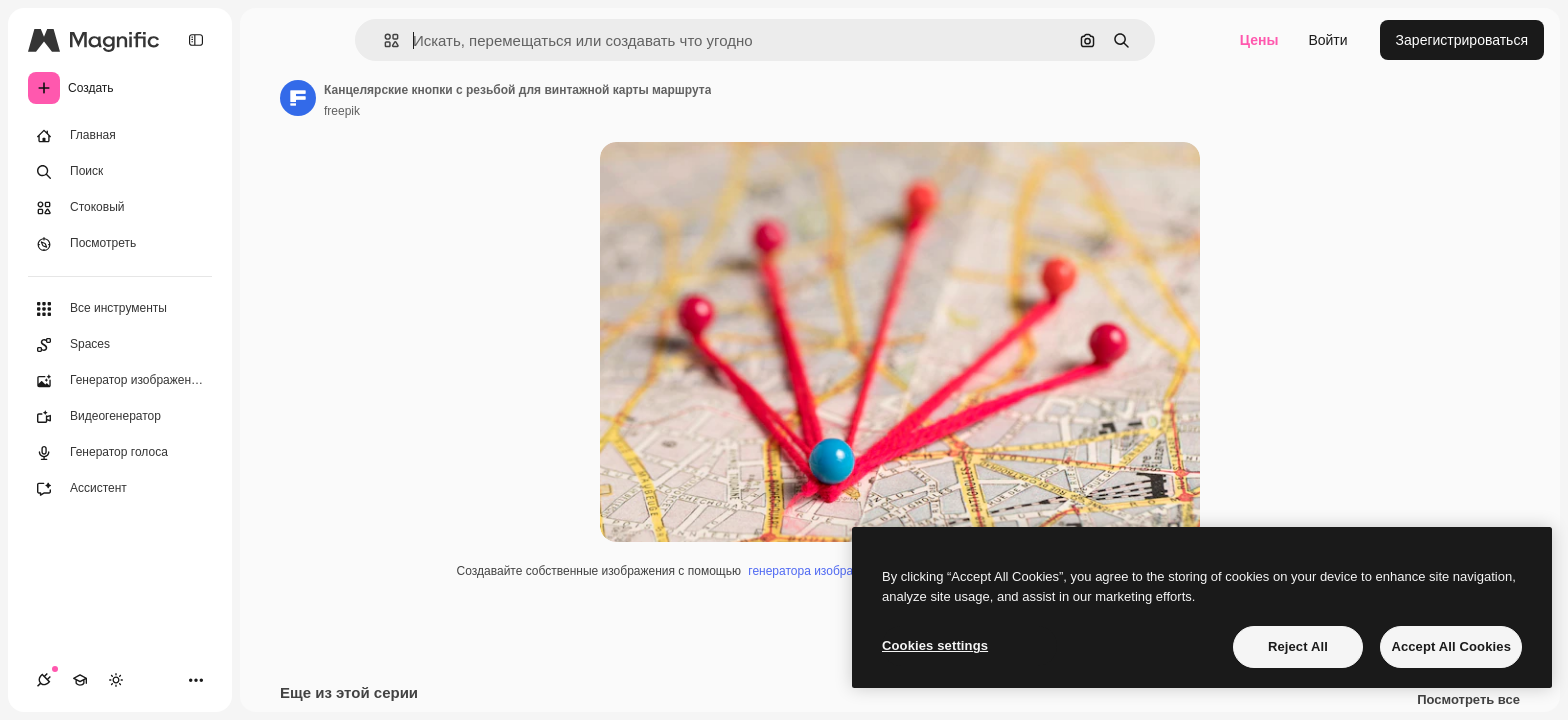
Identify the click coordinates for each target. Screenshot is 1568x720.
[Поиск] (120, 172)
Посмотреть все (1468, 700)
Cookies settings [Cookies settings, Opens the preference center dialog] (935, 645)
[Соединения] (44, 680)
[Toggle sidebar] (196, 40)
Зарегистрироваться (1462, 40)
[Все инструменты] (120, 309)
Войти (1327, 40)
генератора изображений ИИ (828, 571)
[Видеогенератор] (120, 417)
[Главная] (120, 136)
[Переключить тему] (116, 680)
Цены (1259, 40)
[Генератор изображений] (120, 381)
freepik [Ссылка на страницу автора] (342, 111)
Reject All (1298, 646)
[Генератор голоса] (120, 453)
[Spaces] (120, 345)
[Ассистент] (120, 489)
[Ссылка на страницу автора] (298, 98)
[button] (383, 40)
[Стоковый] (120, 208)
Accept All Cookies (1451, 646)
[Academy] (80, 680)
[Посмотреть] (120, 244)
